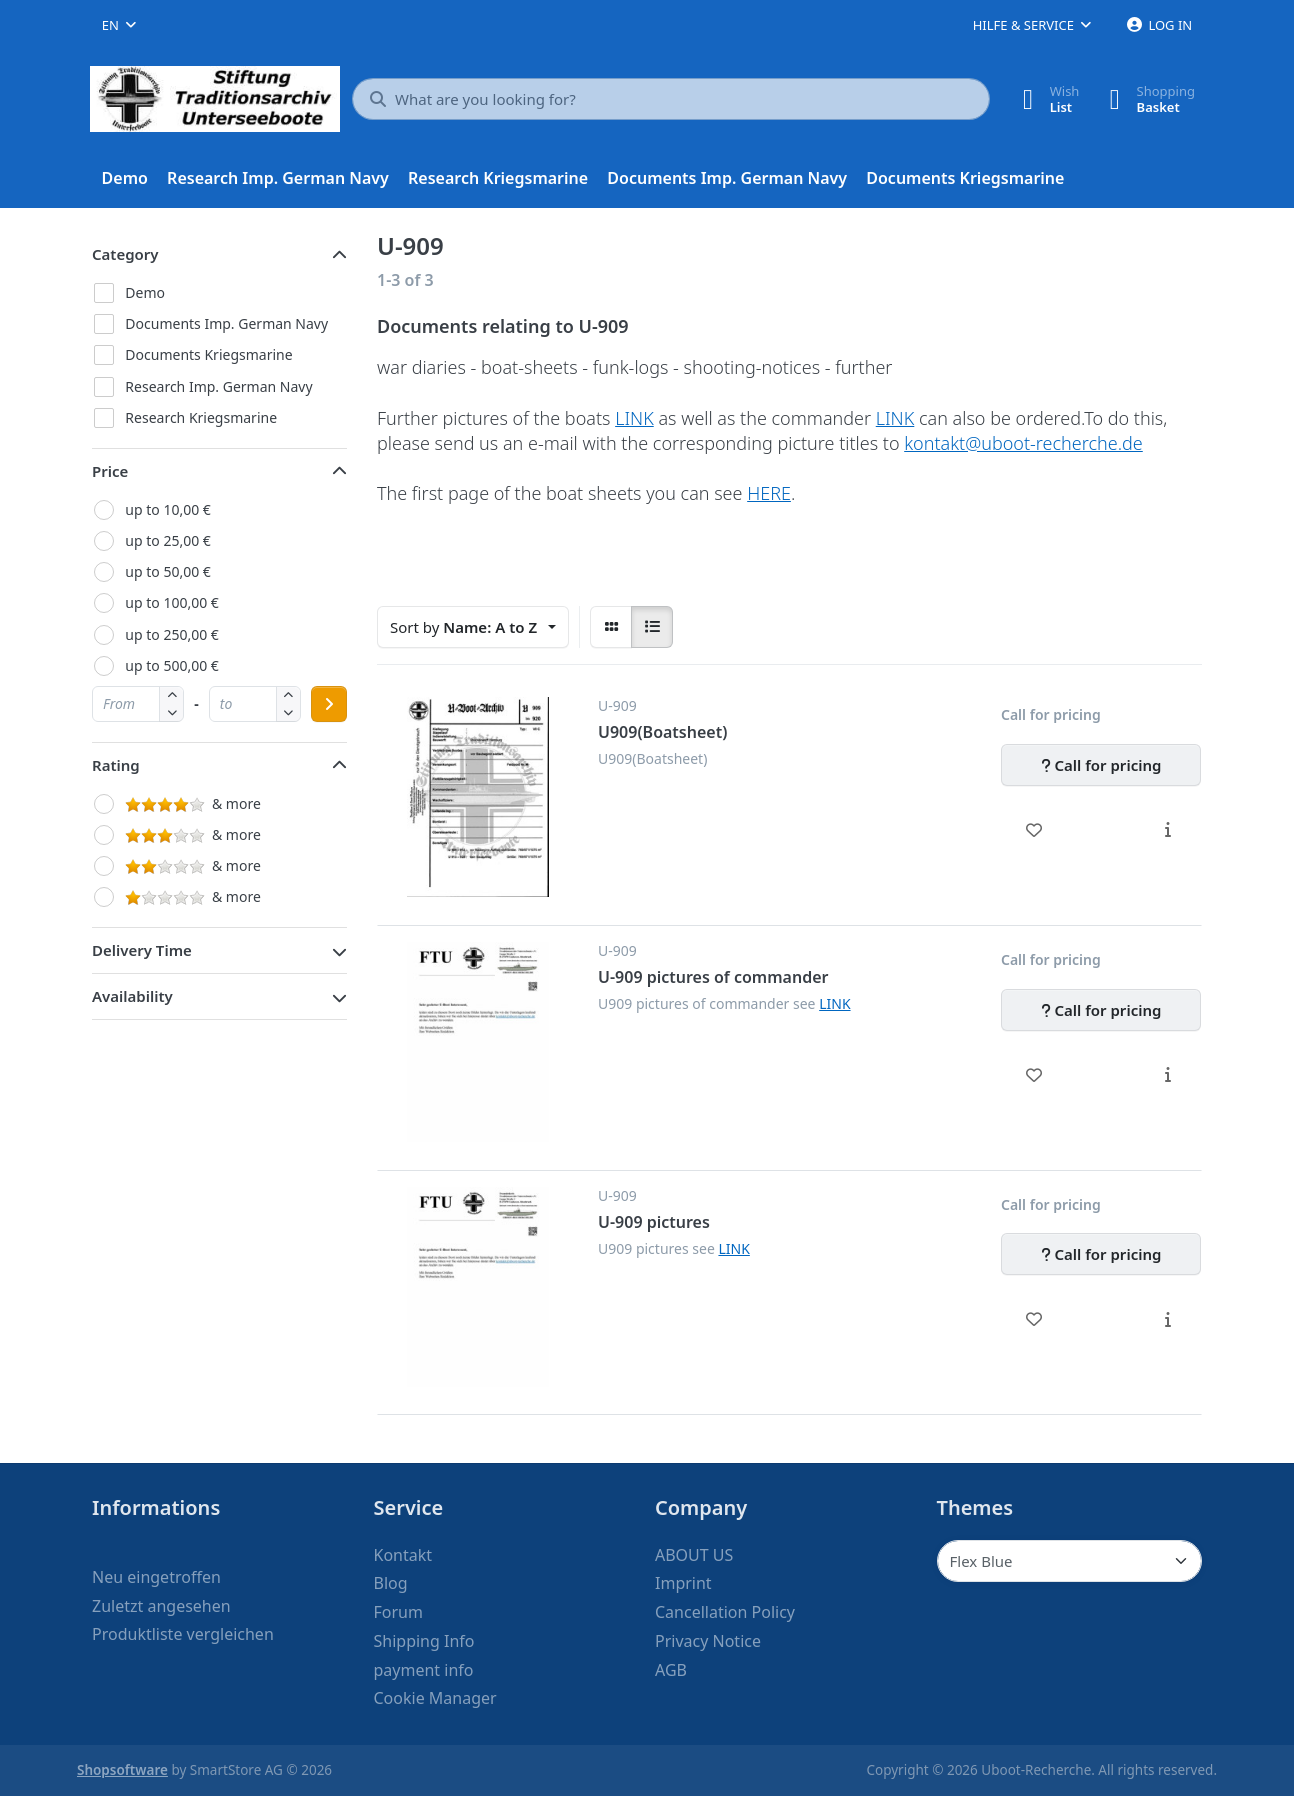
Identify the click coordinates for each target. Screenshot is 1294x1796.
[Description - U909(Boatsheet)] (1167, 830)
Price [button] (110, 471)
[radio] (611, 627)
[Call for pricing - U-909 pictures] (1101, 1254)
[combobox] (119, 25)
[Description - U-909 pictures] (1167, 1319)
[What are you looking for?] (671, 99)
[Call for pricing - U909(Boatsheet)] (1101, 765)
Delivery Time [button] (142, 950)
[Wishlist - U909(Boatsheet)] (1034, 830)
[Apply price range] (329, 704)
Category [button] (125, 254)
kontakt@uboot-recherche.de (1023, 443)
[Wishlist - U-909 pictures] (1034, 1319)
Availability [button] (132, 996)
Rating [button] (116, 765)
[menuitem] (125, 179)
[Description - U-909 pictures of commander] (1167, 1075)
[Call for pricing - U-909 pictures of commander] (1101, 1010)
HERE (769, 493)
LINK (634, 418)
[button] (171, 712)
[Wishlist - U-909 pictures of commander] (1034, 1075)
